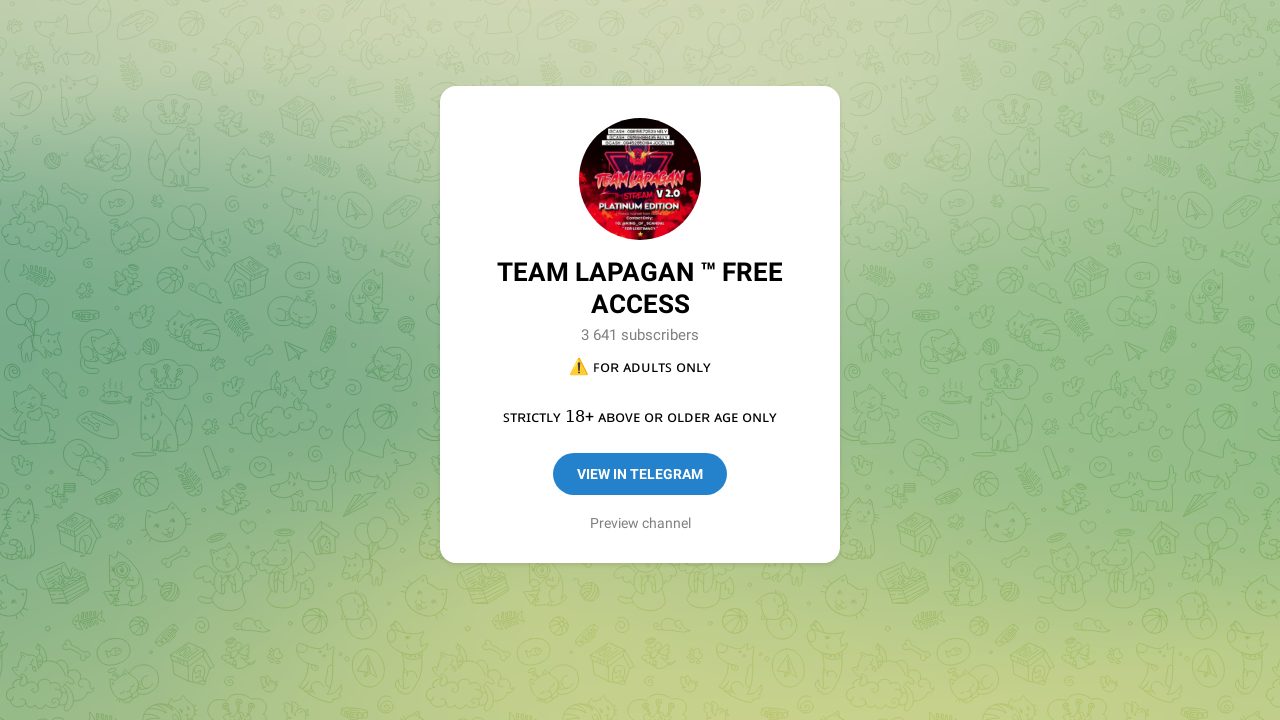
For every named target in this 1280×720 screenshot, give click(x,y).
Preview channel (640, 523)
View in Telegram (640, 474)
